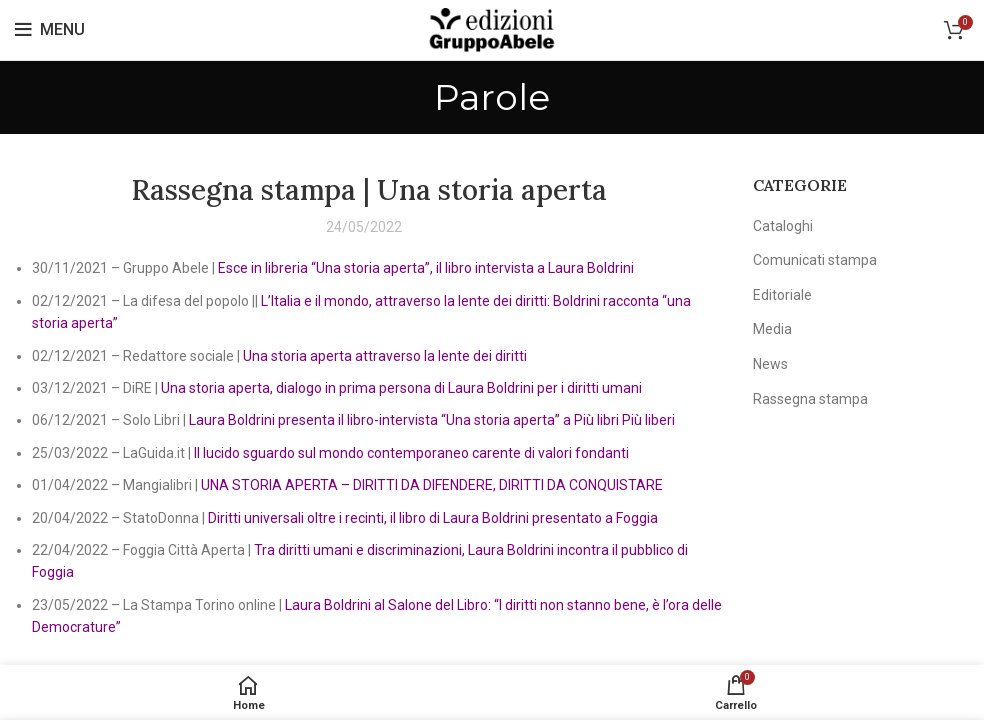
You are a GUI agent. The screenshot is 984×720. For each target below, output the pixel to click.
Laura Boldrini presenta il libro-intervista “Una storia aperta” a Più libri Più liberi (432, 420)
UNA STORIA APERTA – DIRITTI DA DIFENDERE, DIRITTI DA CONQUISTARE (432, 485)
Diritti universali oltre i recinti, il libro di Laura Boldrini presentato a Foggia (431, 518)
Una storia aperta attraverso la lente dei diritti (385, 356)
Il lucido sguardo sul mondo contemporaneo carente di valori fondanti (411, 453)
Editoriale (782, 295)
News (770, 364)
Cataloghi (783, 226)
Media (772, 329)
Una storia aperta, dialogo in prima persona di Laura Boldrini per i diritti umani (401, 388)
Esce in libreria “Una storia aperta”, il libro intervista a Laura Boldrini (426, 268)
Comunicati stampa (815, 260)
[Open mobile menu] (50, 30)
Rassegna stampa (810, 399)
